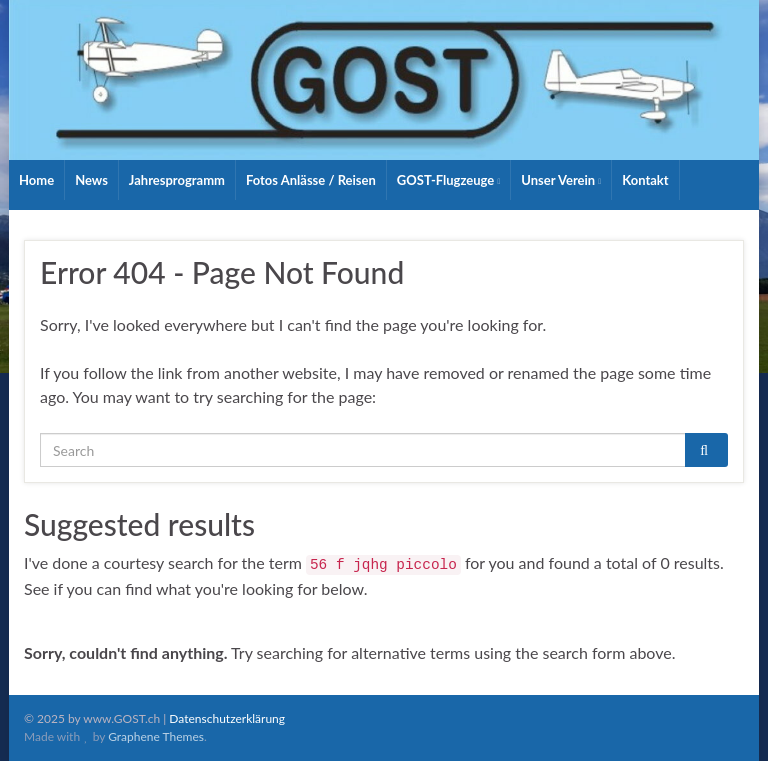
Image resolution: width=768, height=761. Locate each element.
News (91, 180)
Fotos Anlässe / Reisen (311, 180)
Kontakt (645, 180)
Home (36, 180)
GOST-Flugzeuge (449, 180)
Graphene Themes (156, 736)
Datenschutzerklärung (227, 718)
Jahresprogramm (177, 180)
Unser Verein (561, 180)
